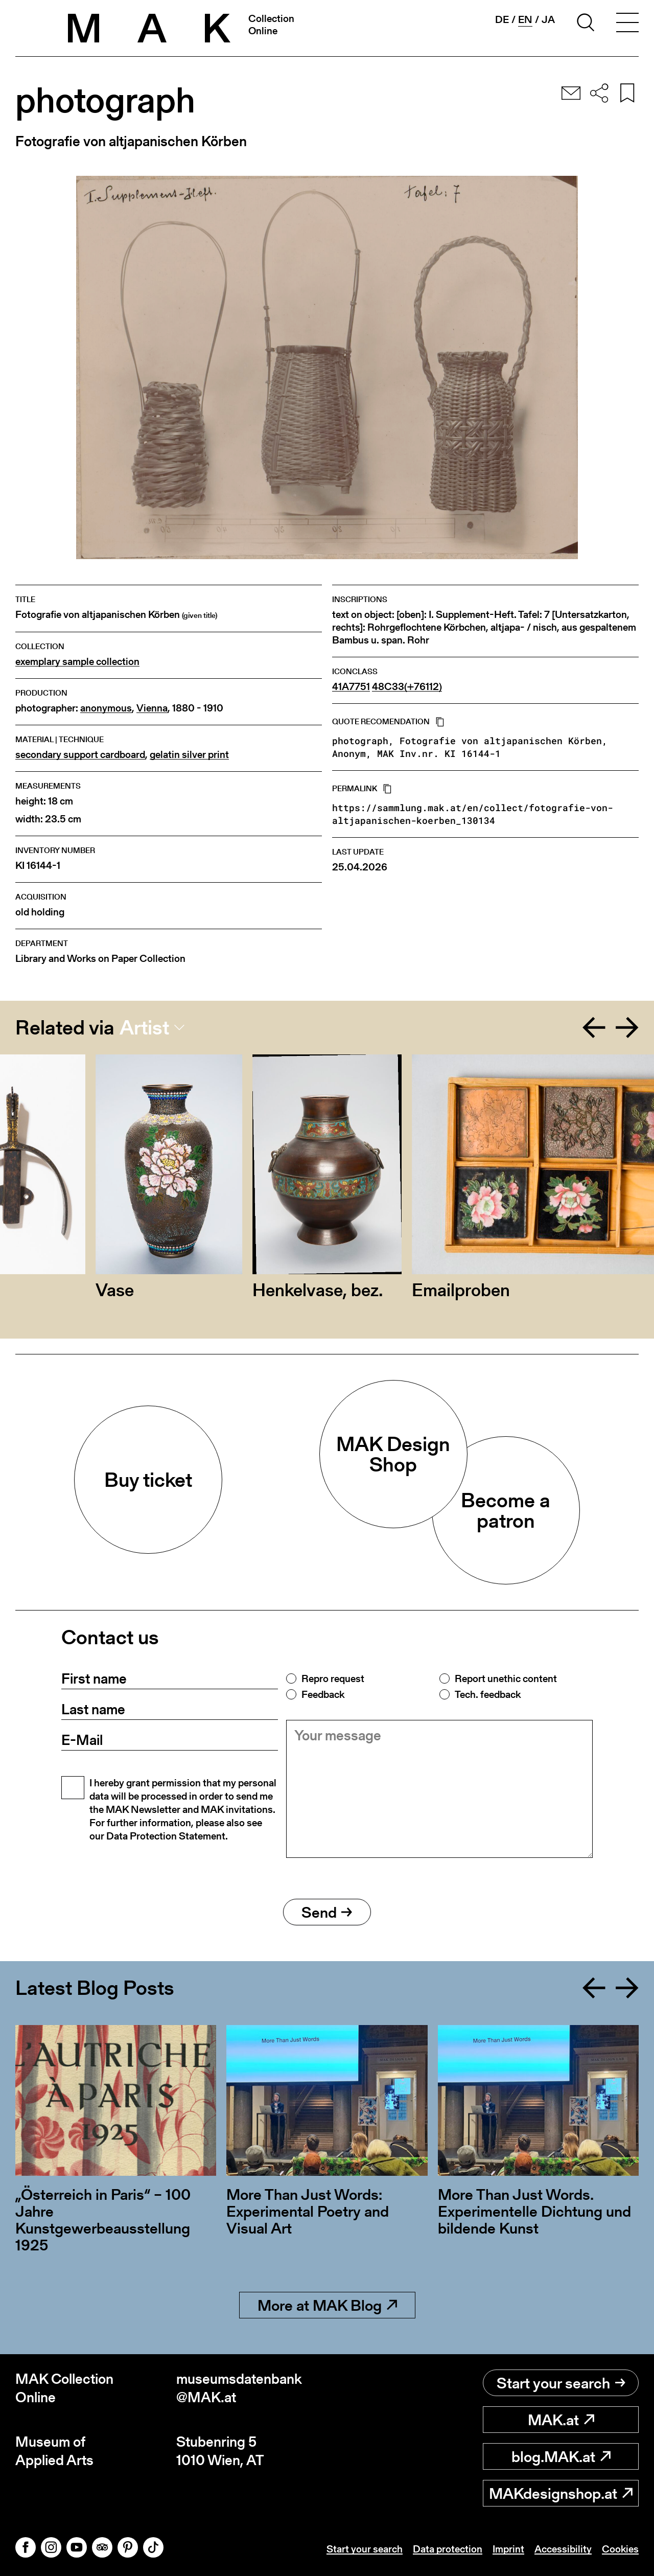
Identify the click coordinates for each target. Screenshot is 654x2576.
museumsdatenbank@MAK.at (239, 2388)
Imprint (508, 2549)
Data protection (447, 2549)
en (525, 20)
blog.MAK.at (561, 2456)
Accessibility (563, 2549)
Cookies (620, 2549)
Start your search (561, 2383)
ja (548, 19)
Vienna (152, 708)
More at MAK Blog (327, 2305)
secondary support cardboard (80, 754)
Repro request (332, 1678)
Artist (144, 1027)
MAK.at (561, 2419)
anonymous (106, 708)
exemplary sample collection (77, 661)
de (502, 19)
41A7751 (351, 686)
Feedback (322, 1694)
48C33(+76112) (407, 686)
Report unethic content (506, 1678)
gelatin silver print (189, 754)
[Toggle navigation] (627, 24)
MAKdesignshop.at (561, 2493)
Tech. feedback (488, 1694)
